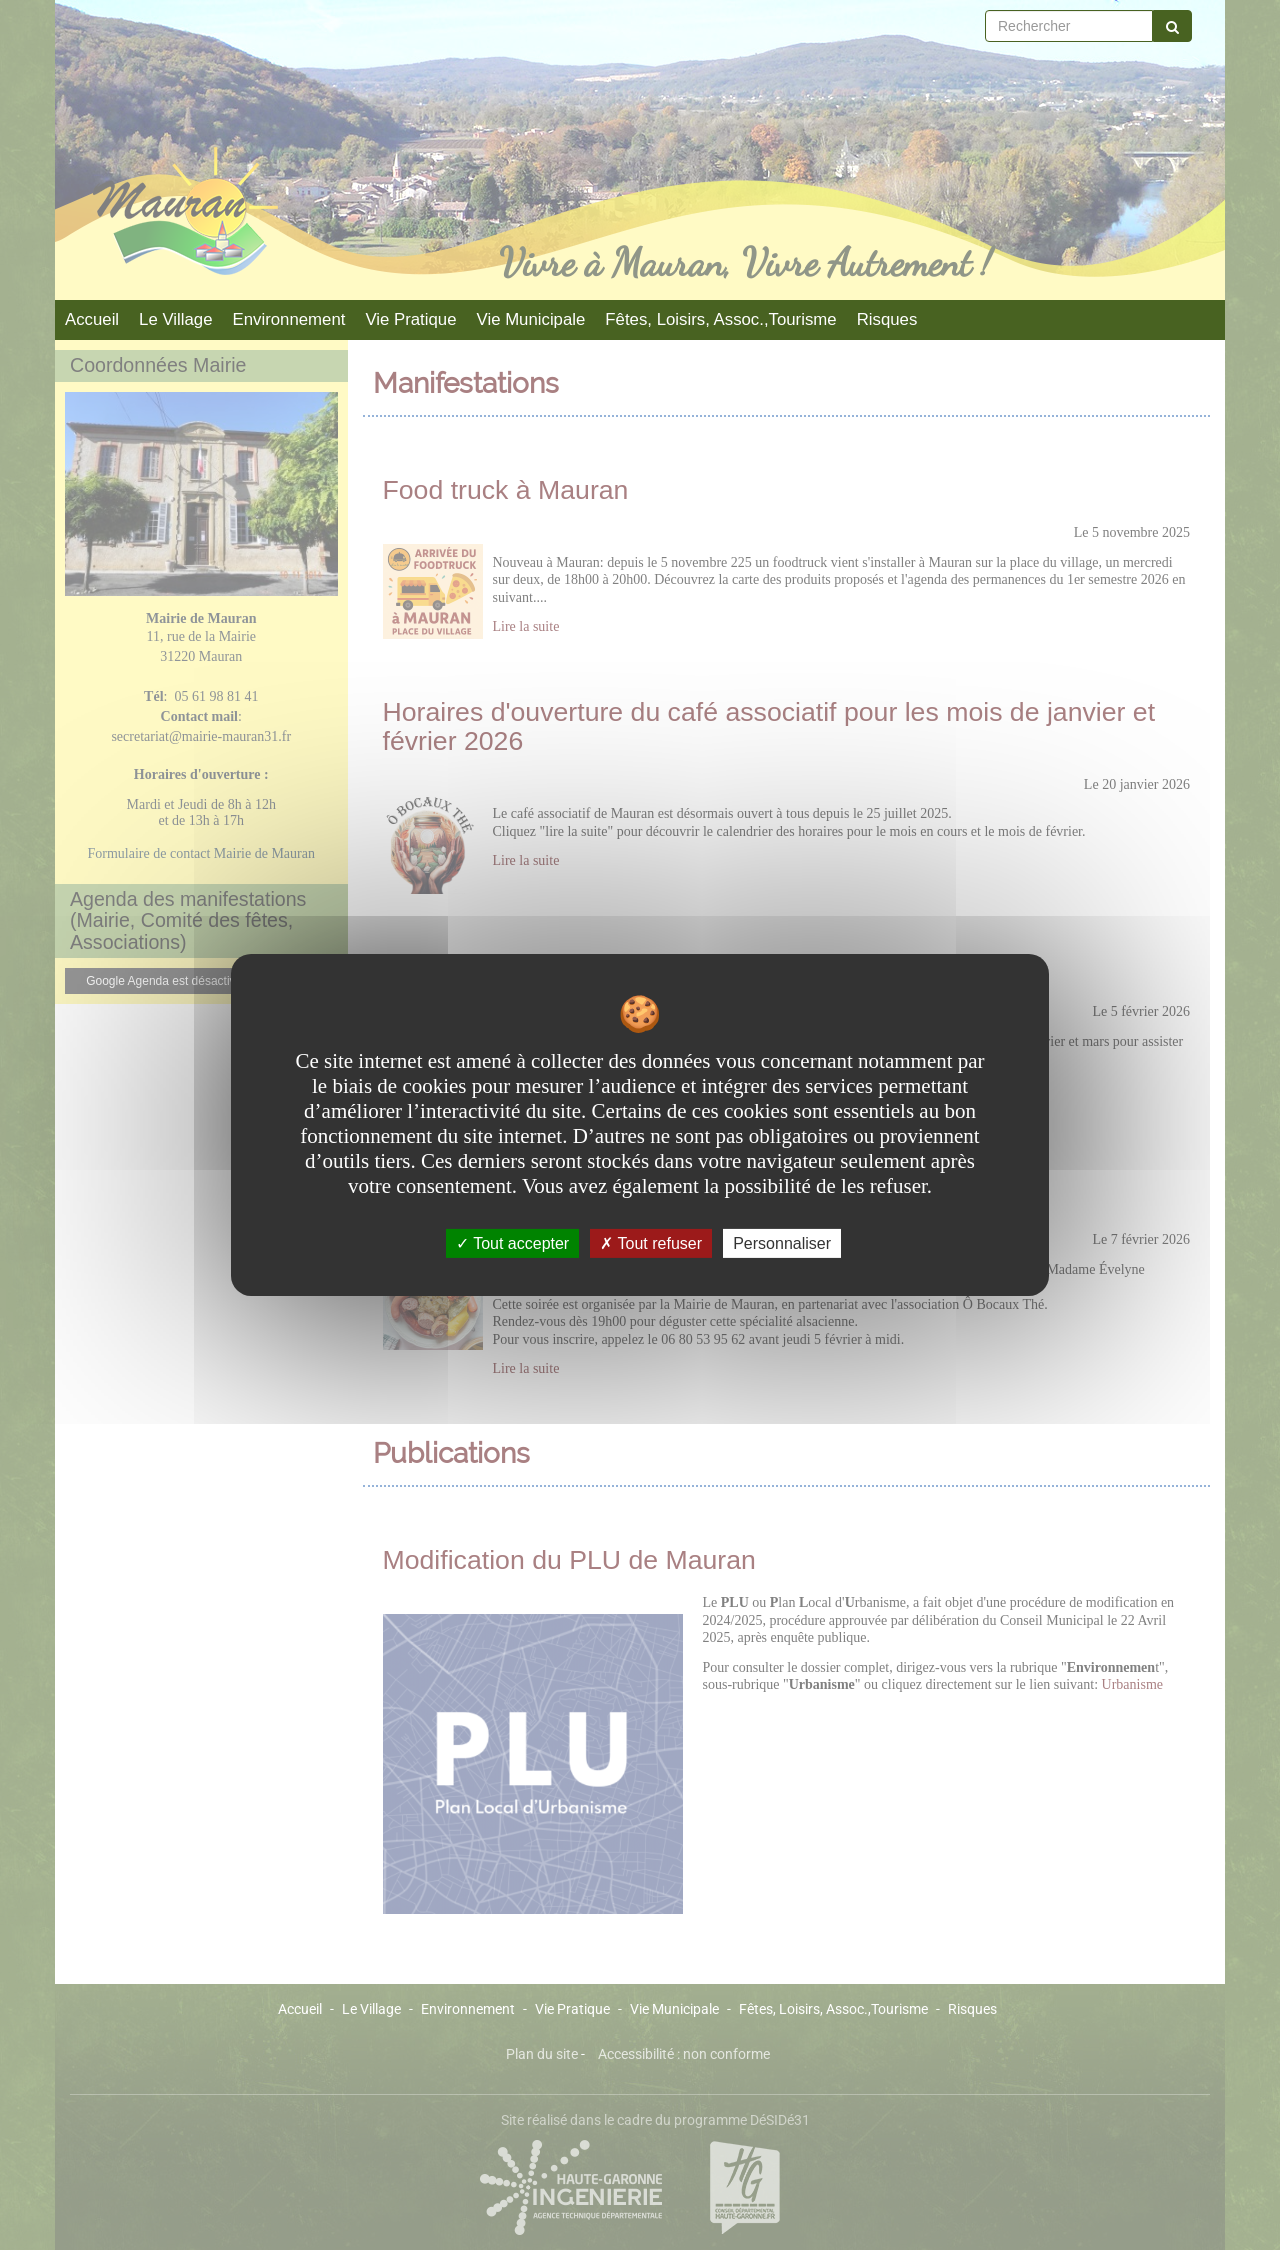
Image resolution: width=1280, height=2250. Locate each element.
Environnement (289, 319)
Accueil (92, 319)
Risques (887, 319)
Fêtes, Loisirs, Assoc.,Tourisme (720, 319)
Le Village (175, 319)
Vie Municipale (531, 319)
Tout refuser (651, 1243)
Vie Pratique (410, 319)
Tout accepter (512, 1243)
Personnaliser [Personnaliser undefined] (782, 1243)
